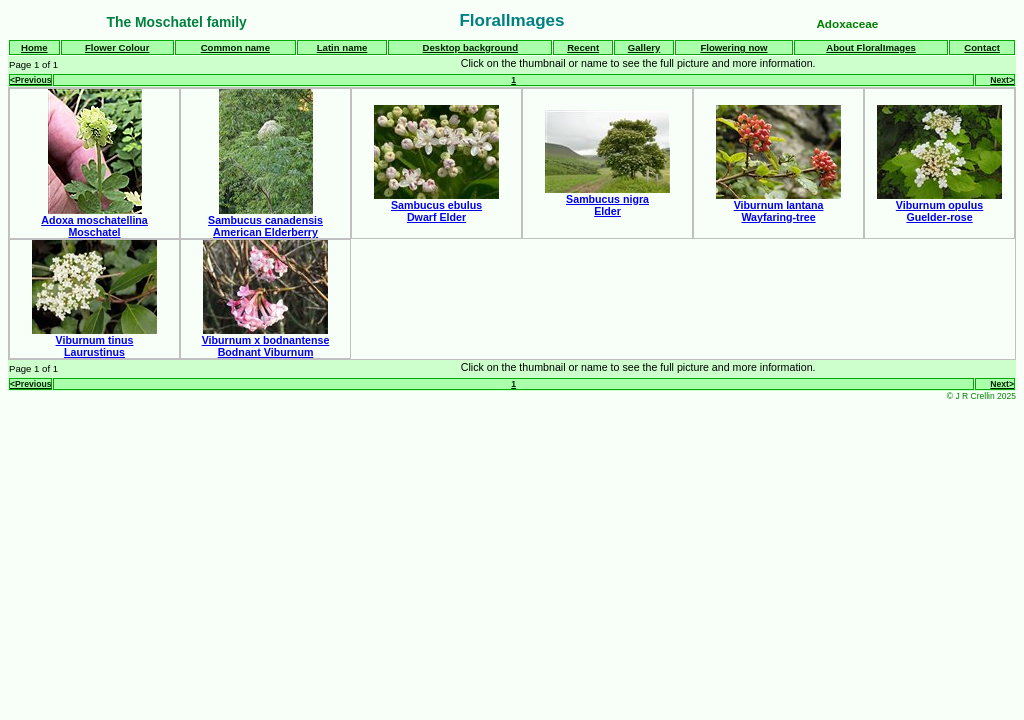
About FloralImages (871, 47)
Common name (235, 47)
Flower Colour (117, 47)
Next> (1002, 80)
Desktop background (470, 47)
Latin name (342, 47)
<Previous (30, 80)
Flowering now (733, 47)
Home (34, 47)
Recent (583, 47)
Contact (982, 47)
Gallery (644, 47)
